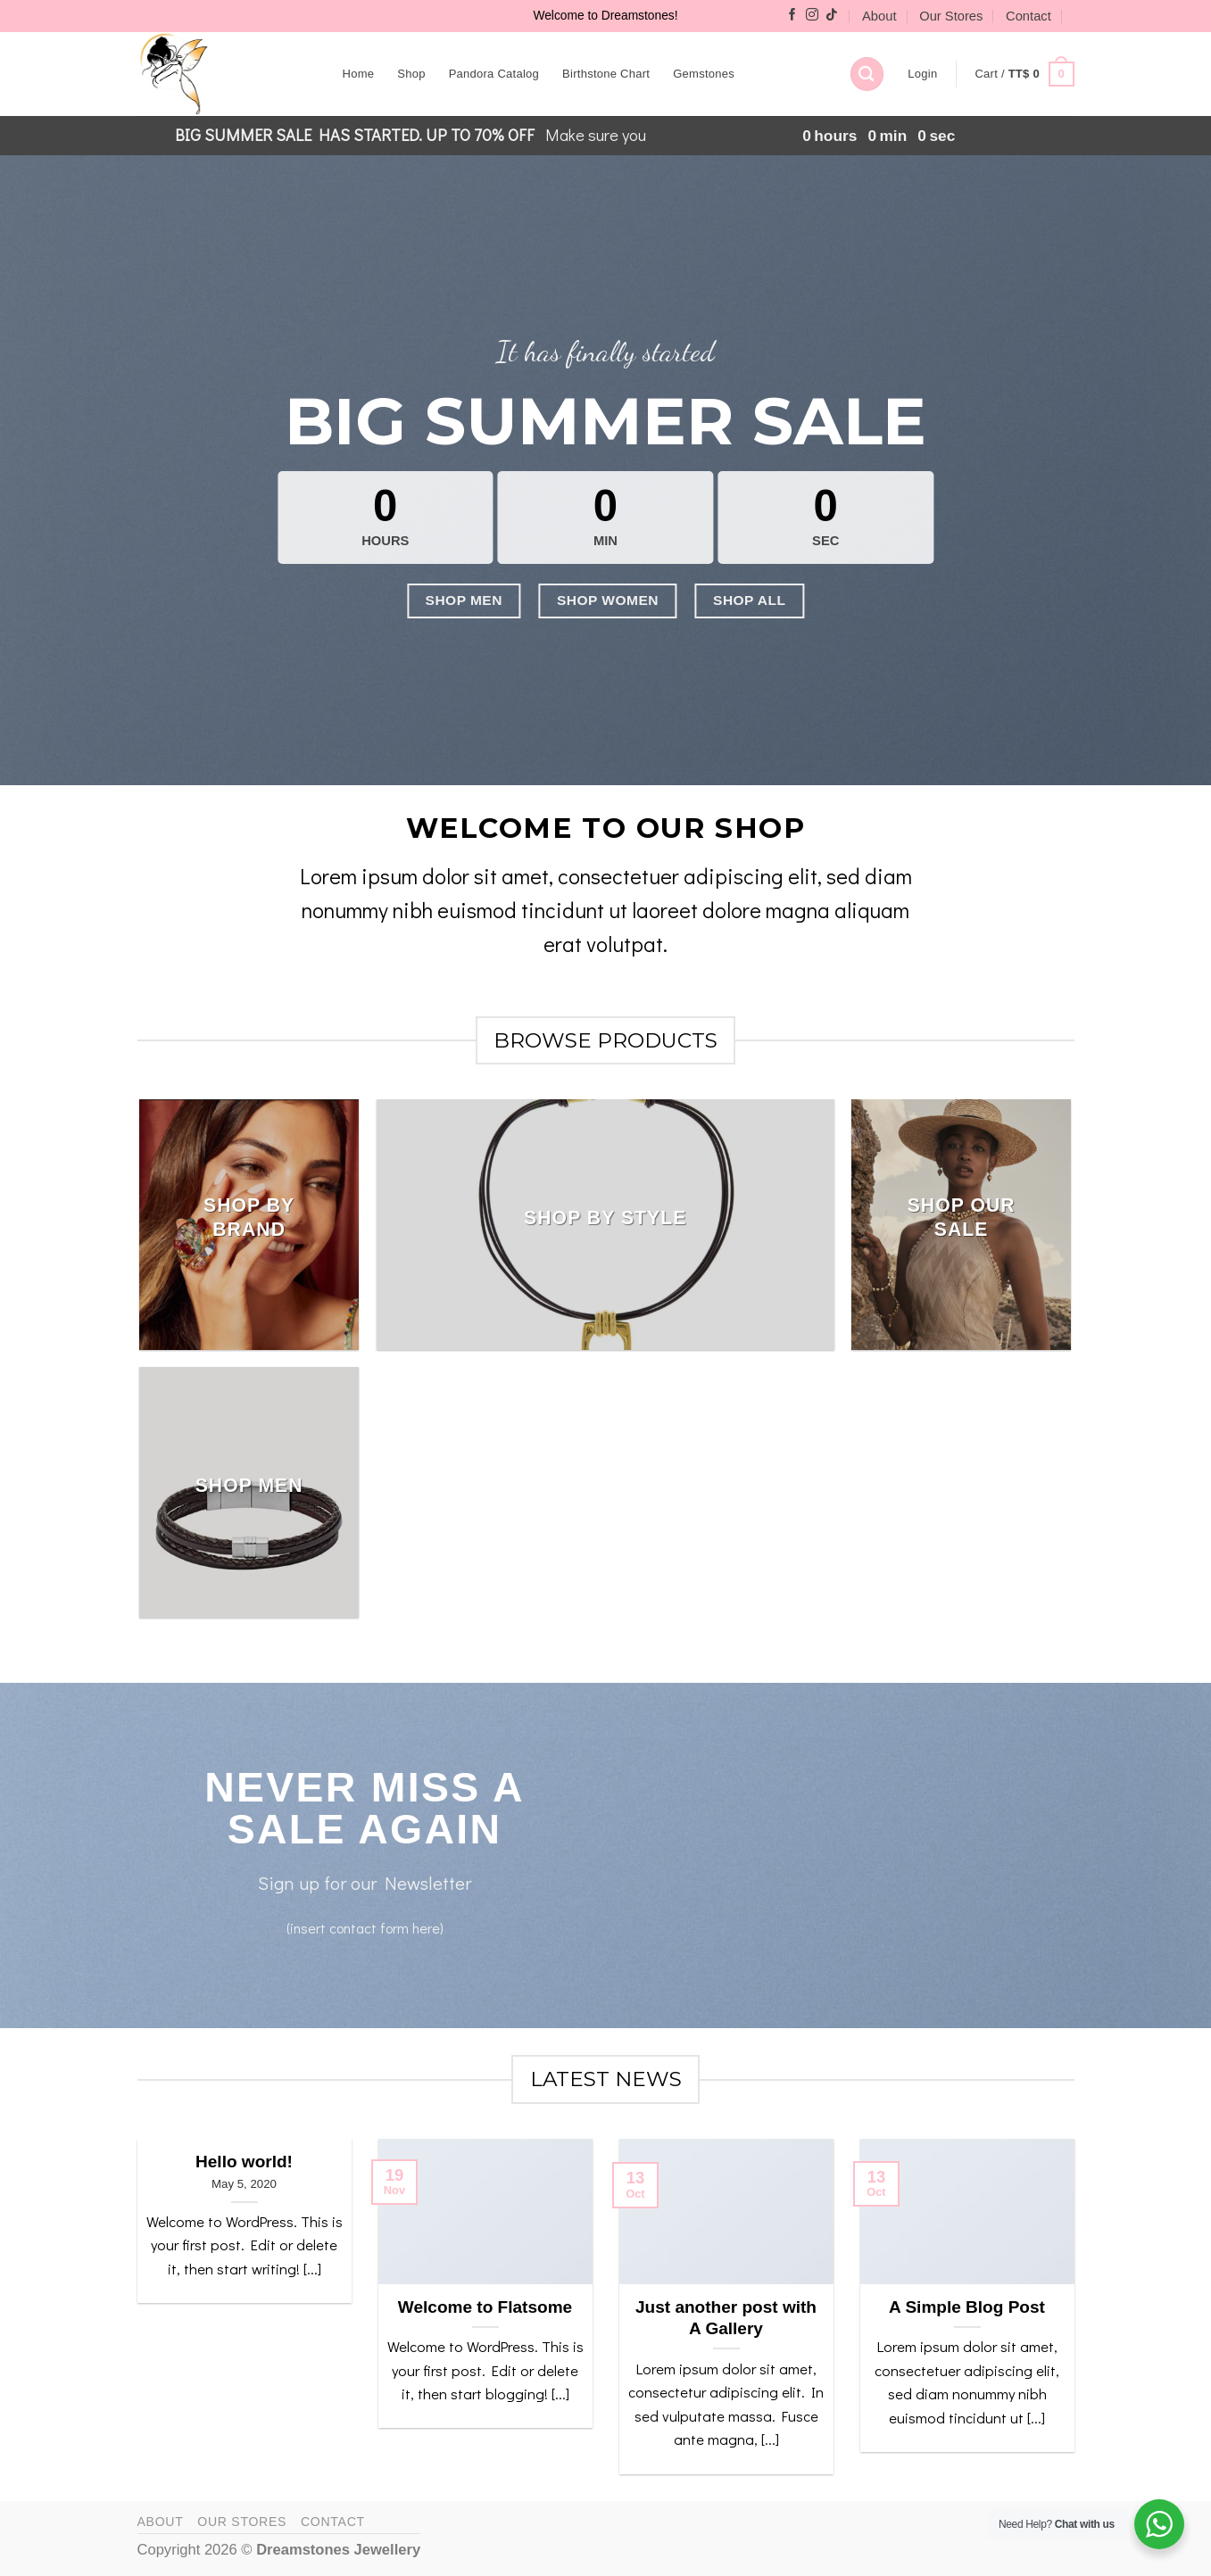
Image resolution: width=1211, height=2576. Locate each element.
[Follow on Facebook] (792, 15)
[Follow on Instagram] (812, 15)
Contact (1028, 16)
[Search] (866, 73)
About (879, 16)
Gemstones (703, 73)
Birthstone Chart (606, 73)
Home (359, 73)
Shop (411, 73)
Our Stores (951, 16)
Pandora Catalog (494, 73)
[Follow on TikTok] (831, 15)
